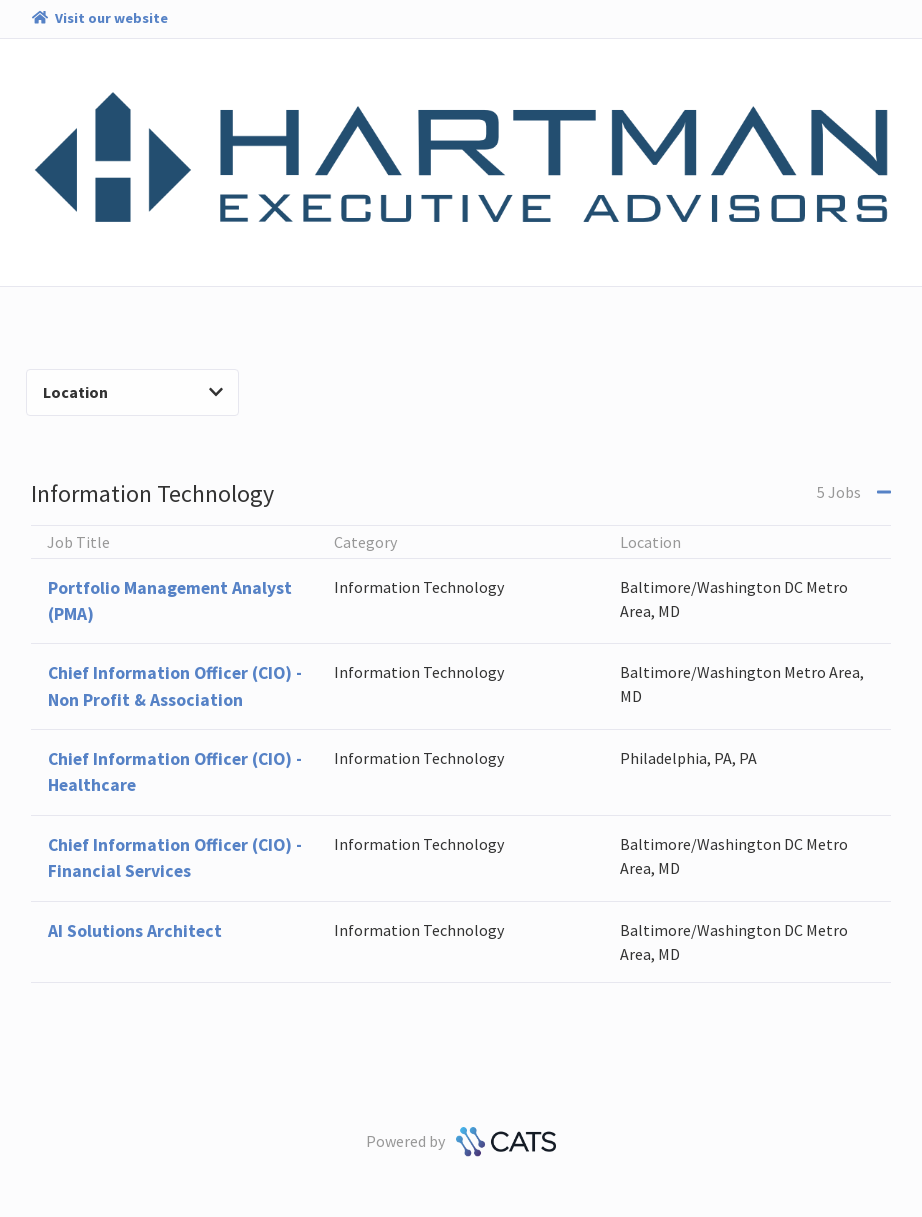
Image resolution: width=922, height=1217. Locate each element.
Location (133, 392)
